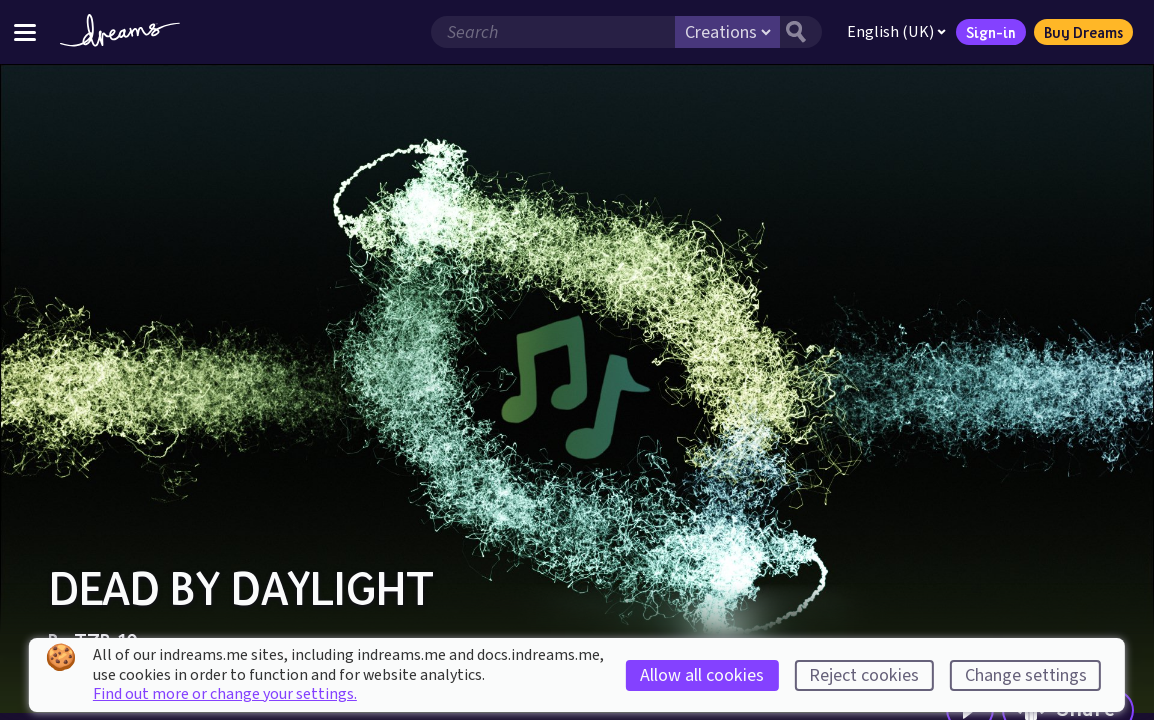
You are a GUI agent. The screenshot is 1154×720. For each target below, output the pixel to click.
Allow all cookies (702, 675)
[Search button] (801, 32)
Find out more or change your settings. (225, 694)
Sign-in (991, 32)
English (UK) (896, 32)
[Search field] (553, 32)
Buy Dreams (1083, 32)
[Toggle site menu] (25, 31)
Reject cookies (864, 675)
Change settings (1026, 675)
